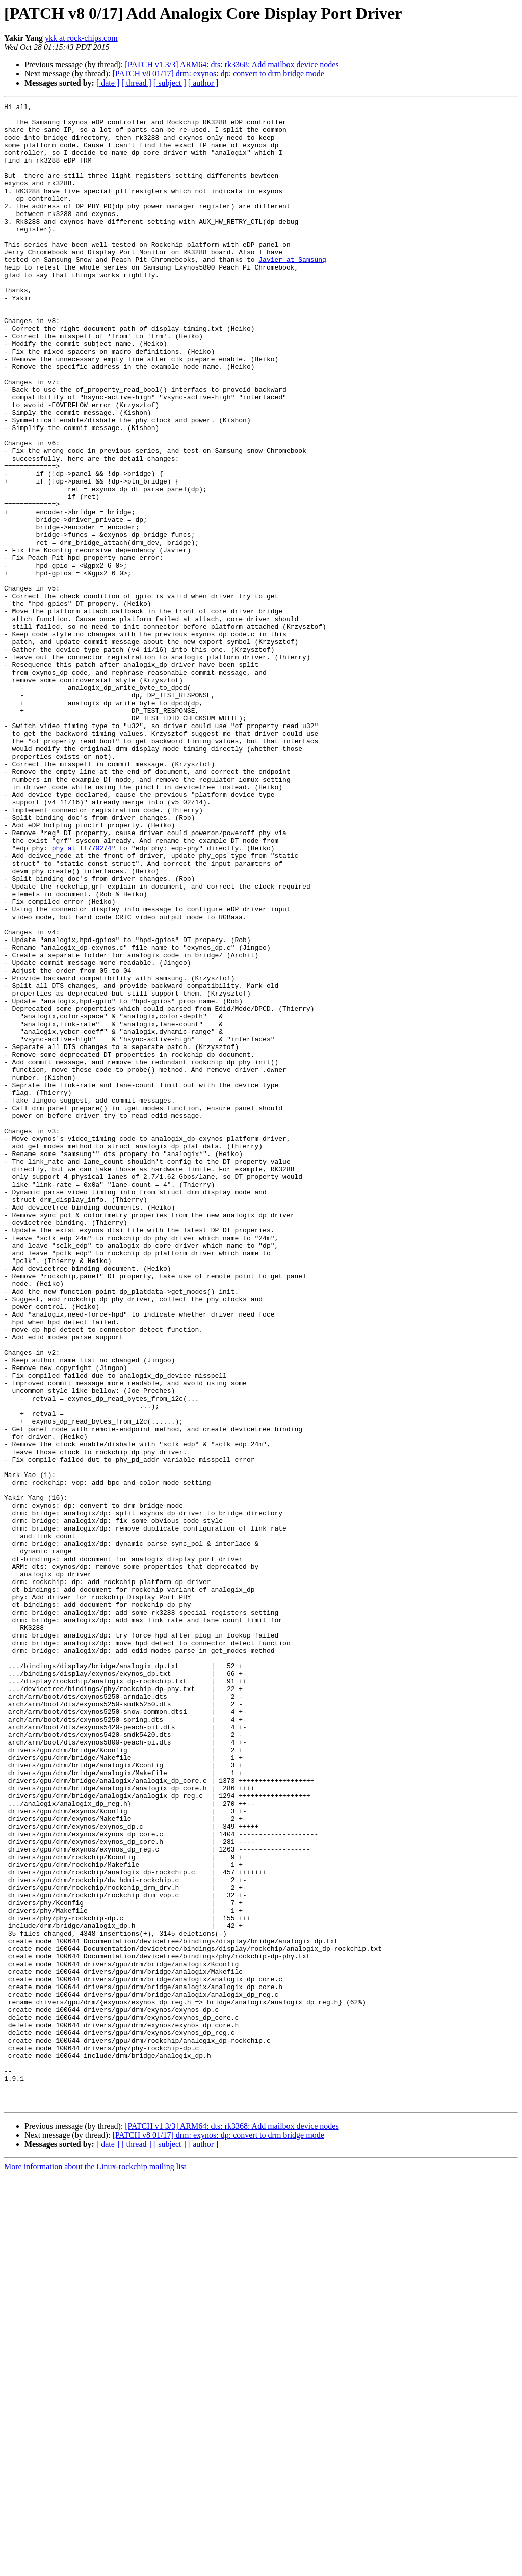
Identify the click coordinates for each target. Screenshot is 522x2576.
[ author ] (203, 82)
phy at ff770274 (82, 997)
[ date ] (107, 82)
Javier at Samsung (292, 291)
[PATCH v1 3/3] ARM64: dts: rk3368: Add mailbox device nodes (231, 64)
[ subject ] (169, 82)
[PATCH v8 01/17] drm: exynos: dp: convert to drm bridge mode (218, 73)
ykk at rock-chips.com (81, 38)
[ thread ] (136, 82)
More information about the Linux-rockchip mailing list (95, 2567)
